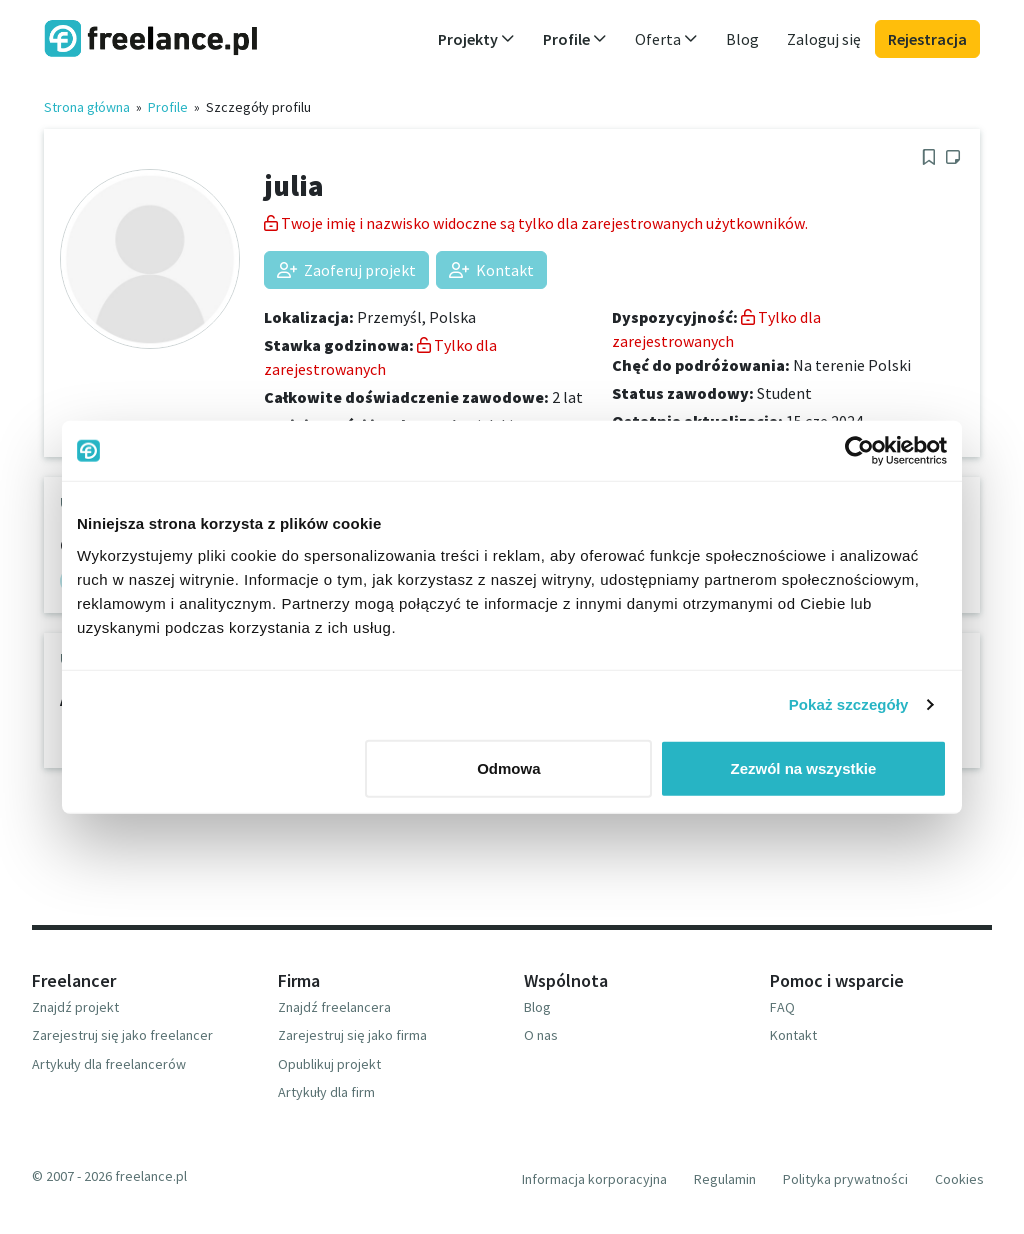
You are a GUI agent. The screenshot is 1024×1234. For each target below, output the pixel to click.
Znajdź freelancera (334, 1007)
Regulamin (725, 1179)
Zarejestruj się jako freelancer (122, 1035)
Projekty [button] (476, 39)
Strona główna (87, 107)
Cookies (959, 1179)
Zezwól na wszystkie (804, 767)
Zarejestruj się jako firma (352, 1035)
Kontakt (491, 270)
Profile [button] (575, 39)
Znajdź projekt (75, 1007)
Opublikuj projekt (329, 1064)
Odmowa (508, 767)
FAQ (782, 1007)
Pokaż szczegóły (849, 704)
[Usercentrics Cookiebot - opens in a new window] (859, 451)
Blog (742, 39)
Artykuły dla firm (326, 1092)
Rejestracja (927, 39)
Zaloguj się (824, 39)
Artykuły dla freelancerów (109, 1064)
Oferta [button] (666, 39)
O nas (541, 1035)
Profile (168, 107)
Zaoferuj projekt (346, 270)
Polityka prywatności (845, 1179)
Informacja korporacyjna (594, 1179)
